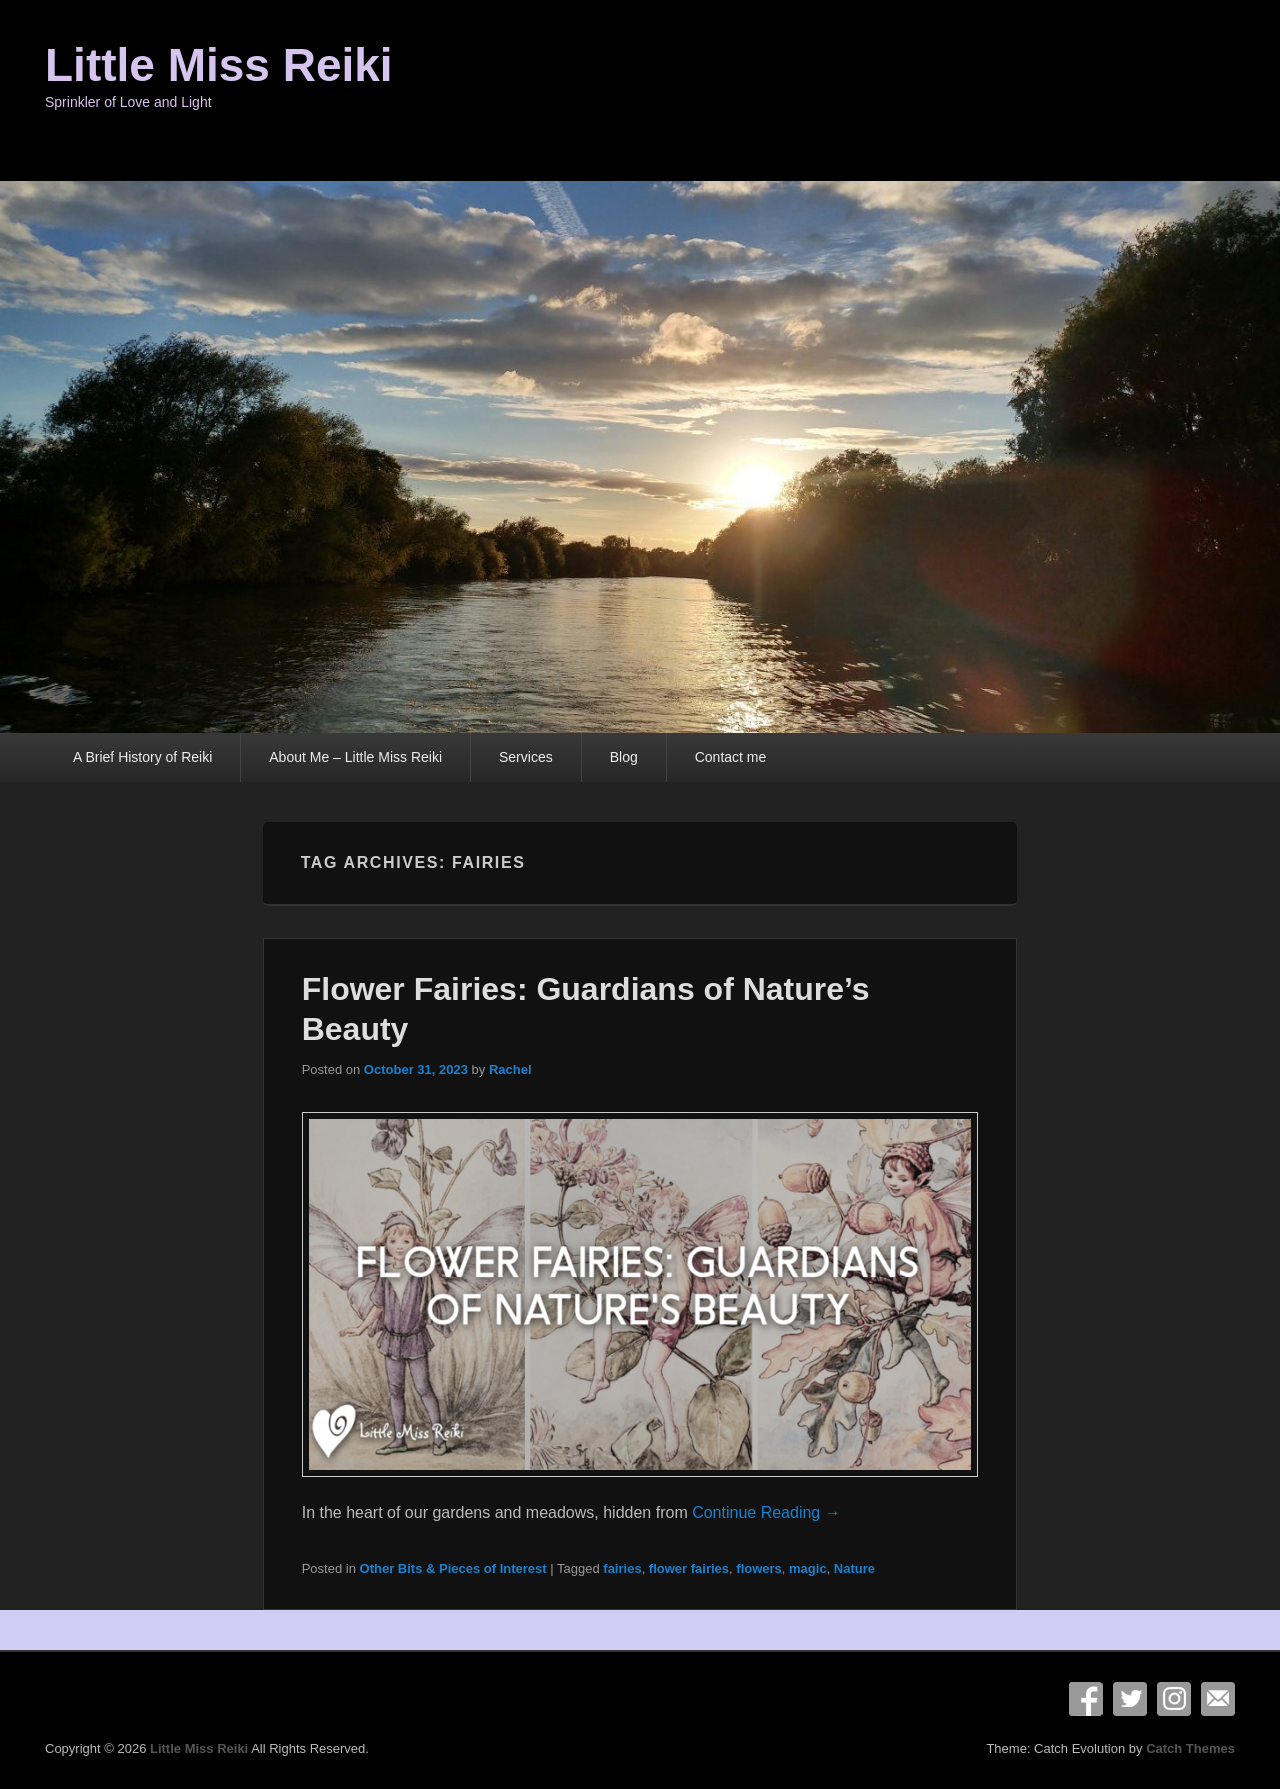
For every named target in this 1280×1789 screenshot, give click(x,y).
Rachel (510, 1069)
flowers (759, 1568)
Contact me (731, 757)
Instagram (1174, 1699)
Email (1218, 1699)
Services (526, 757)
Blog (624, 757)
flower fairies (689, 1568)
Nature (854, 1568)
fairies (622, 1568)
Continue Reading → (766, 1512)
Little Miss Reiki (219, 65)
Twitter (1130, 1699)
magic (808, 1568)
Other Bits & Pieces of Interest (453, 1568)
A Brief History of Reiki (142, 757)
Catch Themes (1190, 1748)
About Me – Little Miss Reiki (355, 757)
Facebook (1086, 1699)
